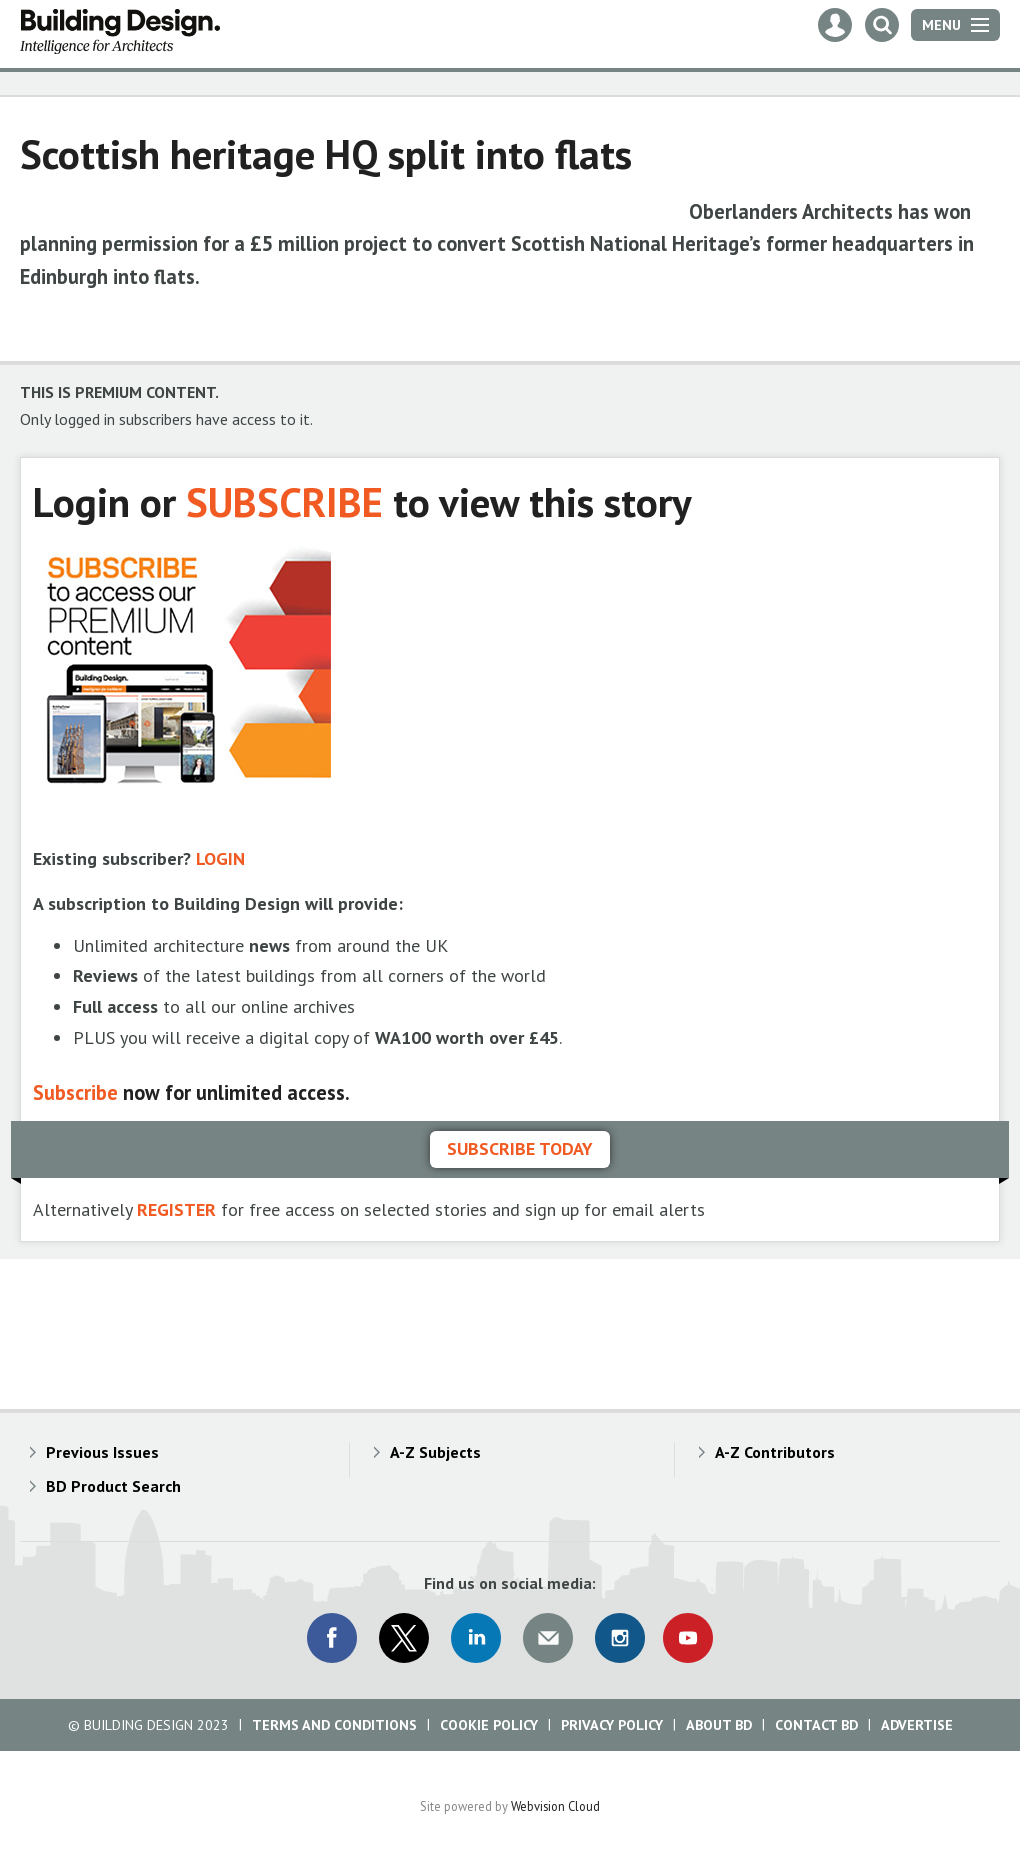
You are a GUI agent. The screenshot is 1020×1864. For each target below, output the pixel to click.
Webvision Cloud (555, 1806)
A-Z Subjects (435, 1452)
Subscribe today (520, 1148)
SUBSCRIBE (284, 501)
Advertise (917, 1725)
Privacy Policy (612, 1725)
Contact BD (816, 1725)
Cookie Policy (489, 1725)
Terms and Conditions (334, 1725)
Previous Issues (102, 1452)
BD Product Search (113, 1486)
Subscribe (75, 1092)
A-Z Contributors (775, 1452)
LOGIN (220, 858)
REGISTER (176, 1209)
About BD (719, 1725)
